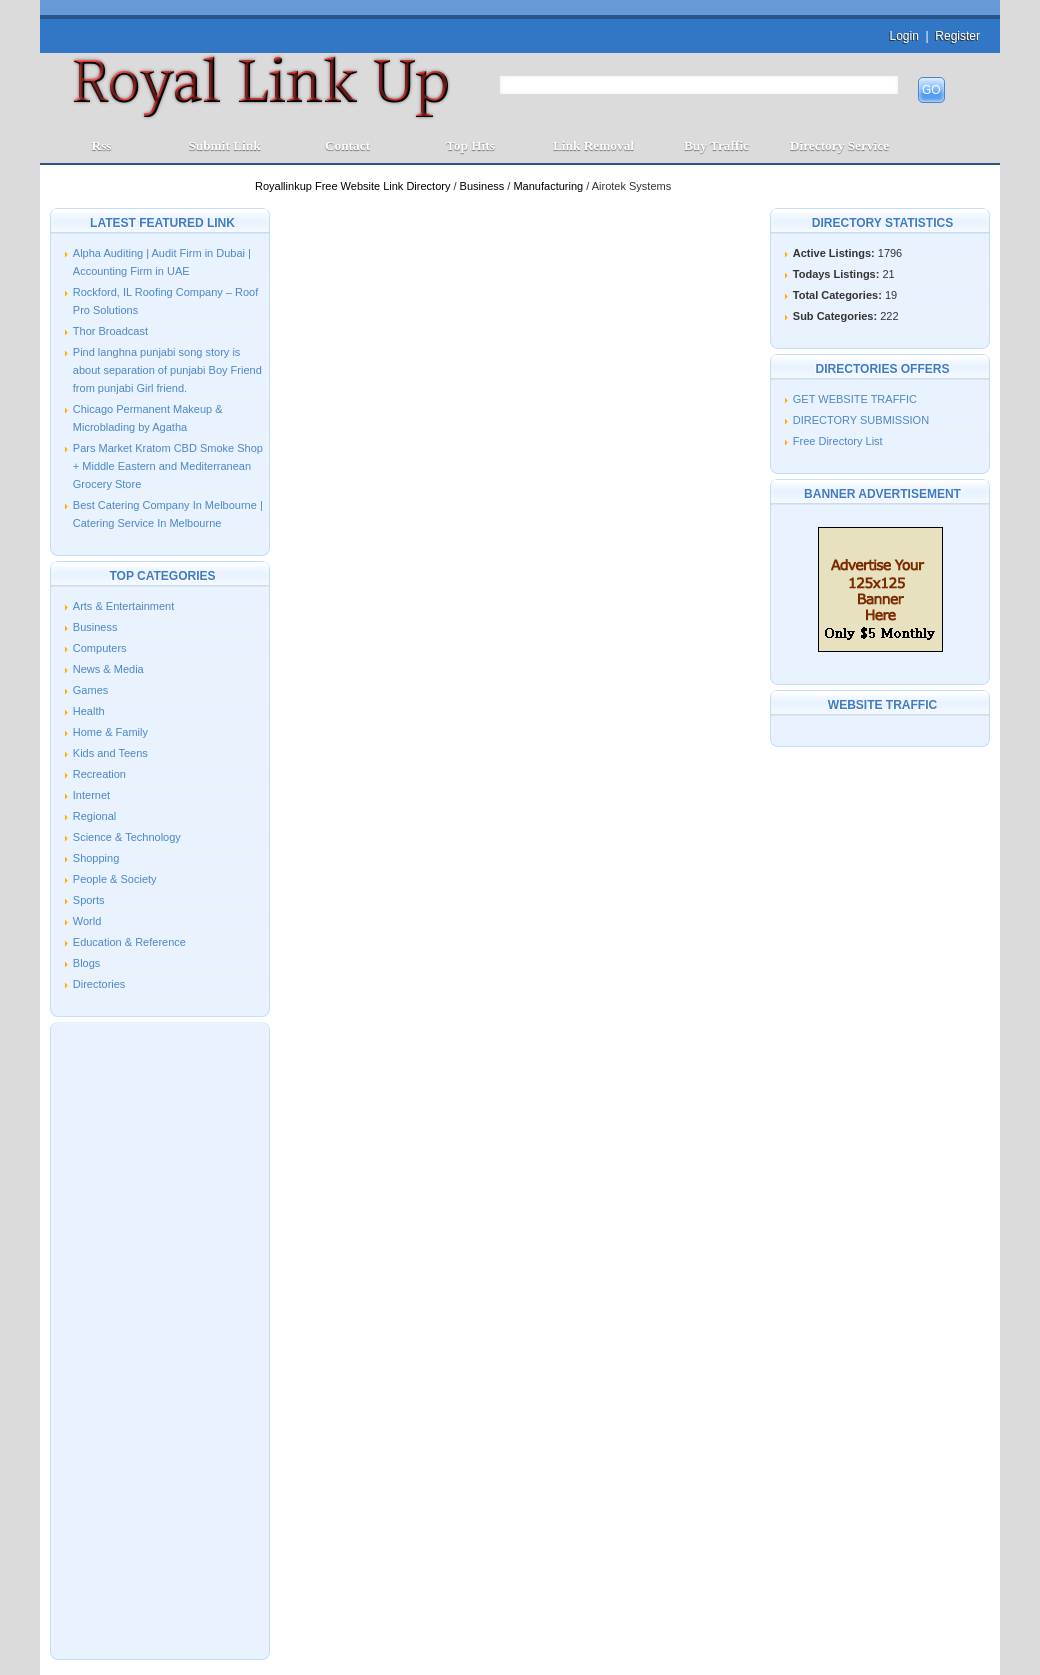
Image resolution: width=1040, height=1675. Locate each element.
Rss (102, 145)
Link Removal (593, 145)
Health (89, 711)
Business (484, 186)
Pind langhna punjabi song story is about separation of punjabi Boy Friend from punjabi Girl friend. (167, 370)
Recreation (99, 774)
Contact (347, 145)
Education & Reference (129, 942)
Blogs (87, 963)
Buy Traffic (716, 145)
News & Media (108, 669)
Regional (94, 816)
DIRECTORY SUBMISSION (861, 420)
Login (903, 36)
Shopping (96, 858)
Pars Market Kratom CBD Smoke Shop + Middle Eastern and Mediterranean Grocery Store (168, 466)
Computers (100, 648)
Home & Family (110, 732)
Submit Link (224, 145)
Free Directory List (838, 441)
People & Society (115, 879)
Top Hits (470, 145)
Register (957, 36)
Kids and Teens (110, 753)
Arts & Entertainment (124, 606)
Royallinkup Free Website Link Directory (354, 186)
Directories (99, 984)
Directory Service (839, 145)
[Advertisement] (160, 1339)
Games (90, 690)
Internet (91, 795)
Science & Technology (127, 837)
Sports (89, 900)
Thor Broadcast (110, 331)
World (87, 921)
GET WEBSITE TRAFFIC (855, 399)
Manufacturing (549, 186)
